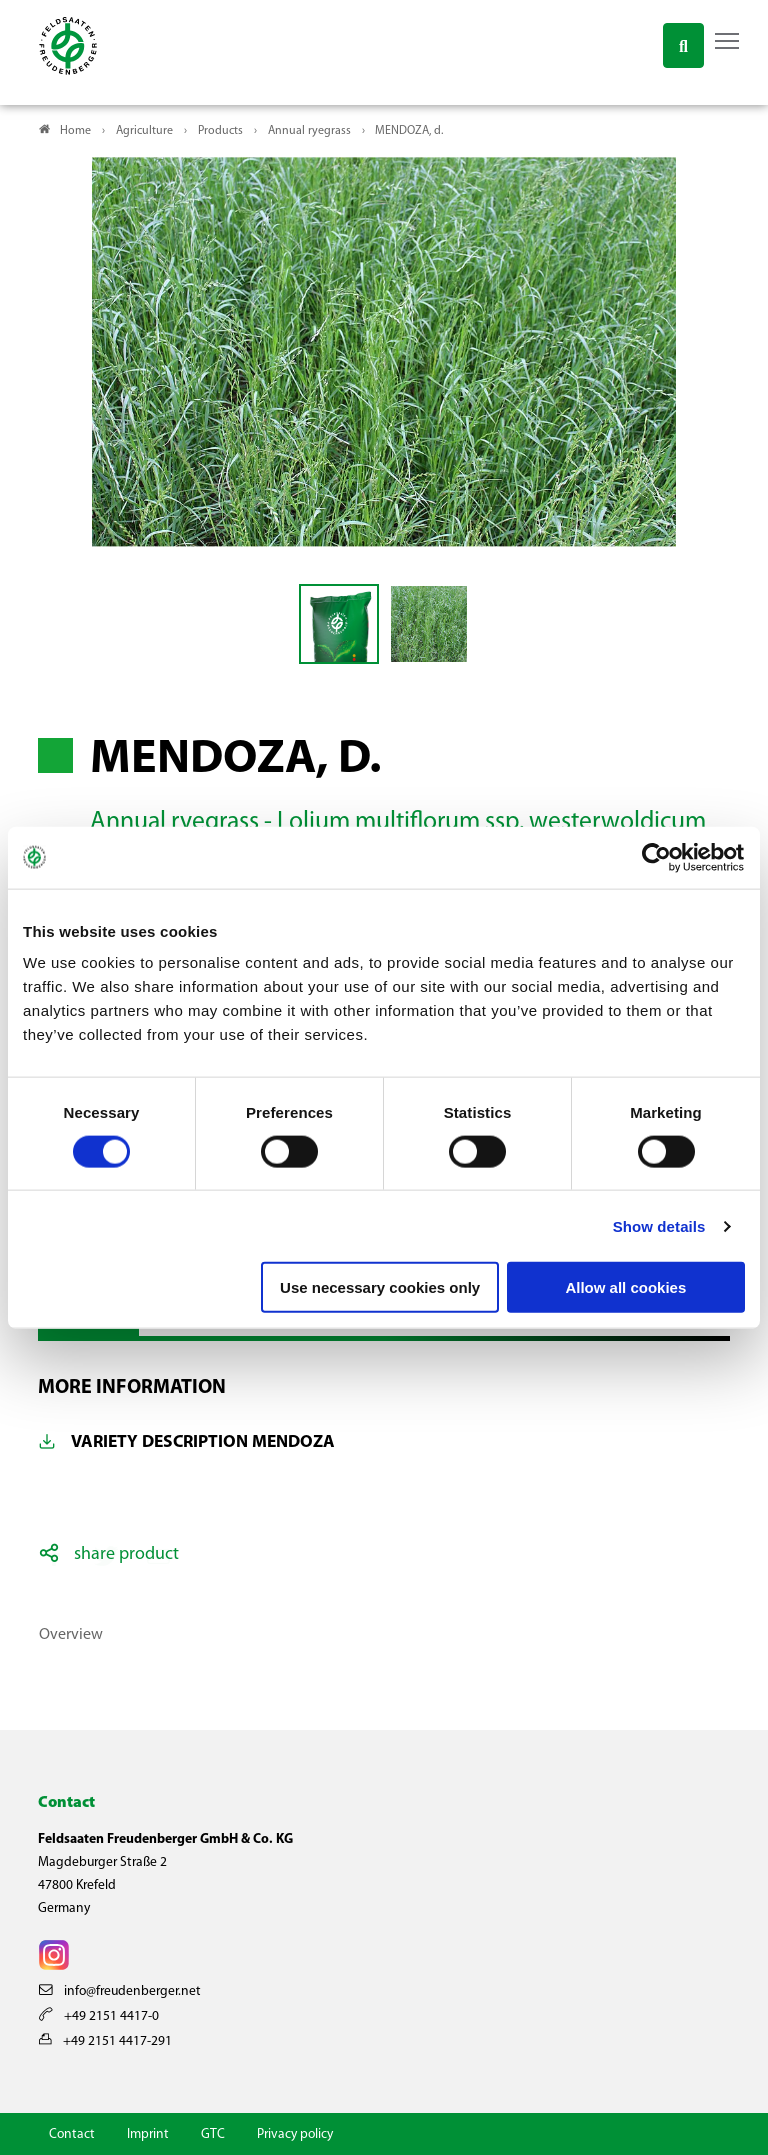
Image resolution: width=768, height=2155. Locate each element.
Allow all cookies (625, 1287)
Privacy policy (295, 2134)
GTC (213, 2134)
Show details (659, 1225)
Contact (72, 2134)
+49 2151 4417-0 (99, 2016)
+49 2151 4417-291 (105, 2041)
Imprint (148, 2134)
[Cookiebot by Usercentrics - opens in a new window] (657, 857)
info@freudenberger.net (120, 1991)
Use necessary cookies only (380, 1287)
